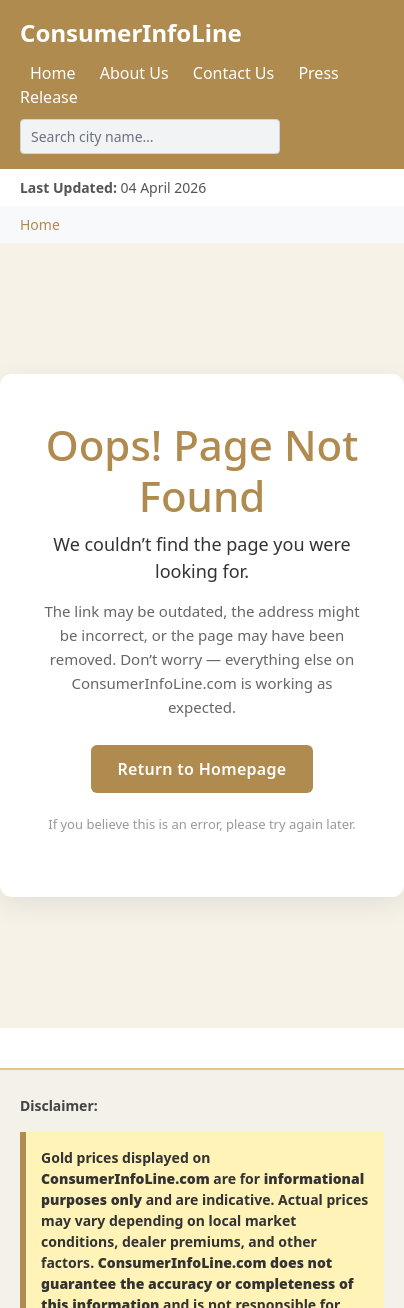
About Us (134, 73)
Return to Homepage (201, 769)
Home (53, 73)
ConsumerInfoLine (131, 32)
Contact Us (233, 73)
